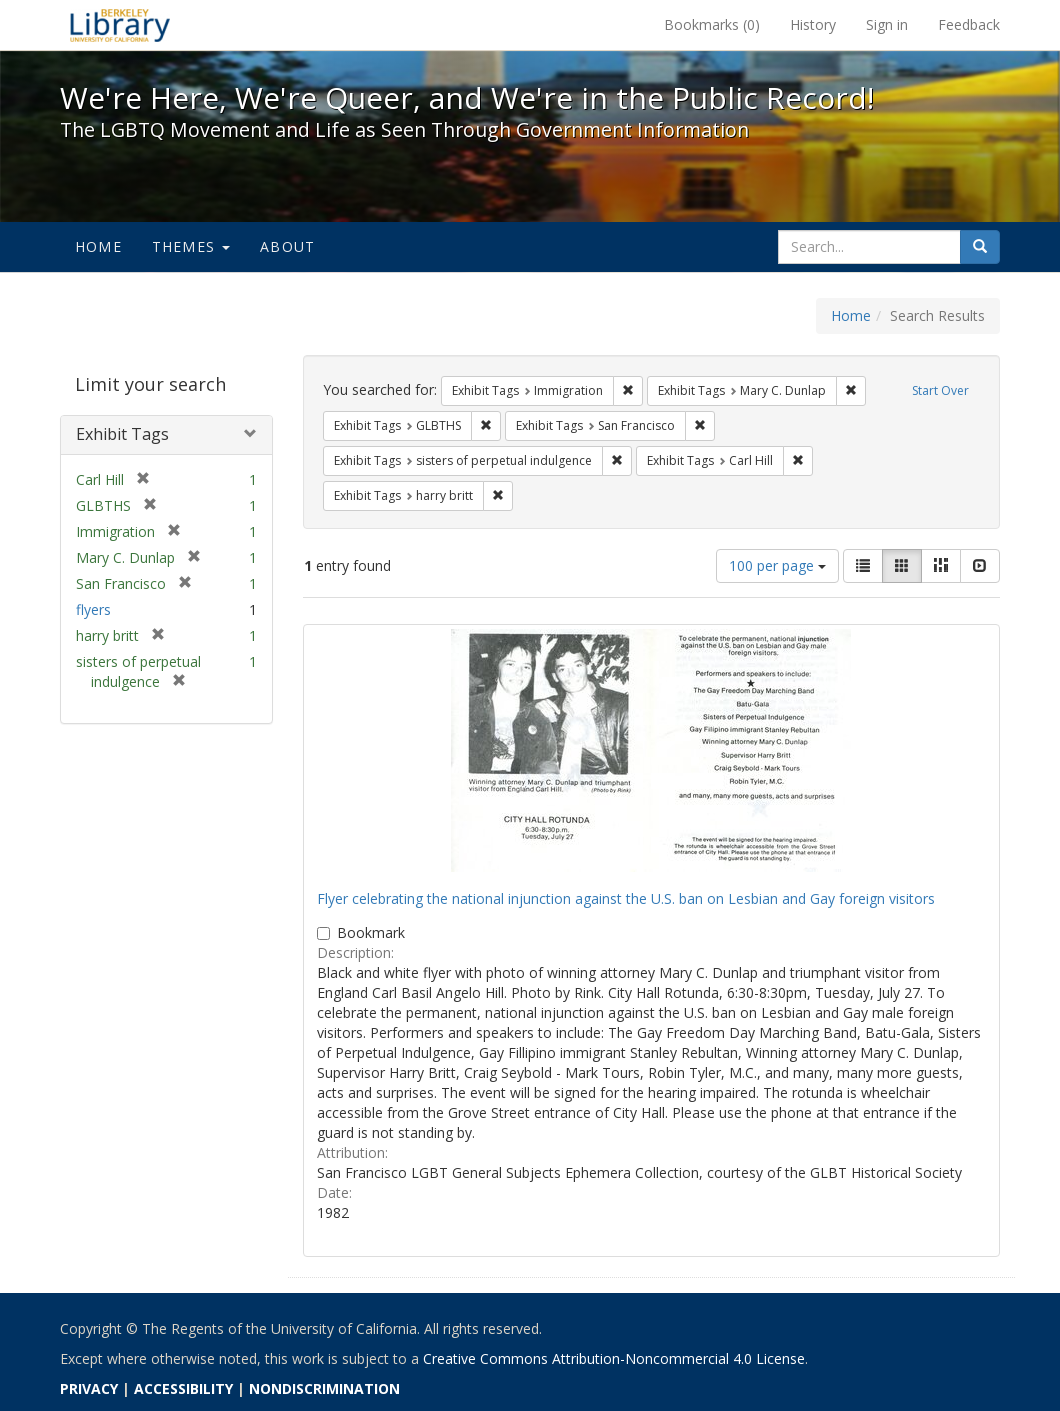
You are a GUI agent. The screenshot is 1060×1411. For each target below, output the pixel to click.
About (287, 246)
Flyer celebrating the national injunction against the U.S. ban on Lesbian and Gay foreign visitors (626, 898)
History (813, 24)
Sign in (887, 24)
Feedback (969, 24)
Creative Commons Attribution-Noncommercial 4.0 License (614, 1358)
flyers (93, 609)
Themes (191, 246)
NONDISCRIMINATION (324, 1388)
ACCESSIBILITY (183, 1388)
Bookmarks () (712, 24)
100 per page (777, 565)
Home (98, 246)
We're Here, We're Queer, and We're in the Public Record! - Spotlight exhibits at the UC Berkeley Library (120, 25)
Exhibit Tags (122, 434)
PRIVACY (89, 1388)
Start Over (940, 390)
